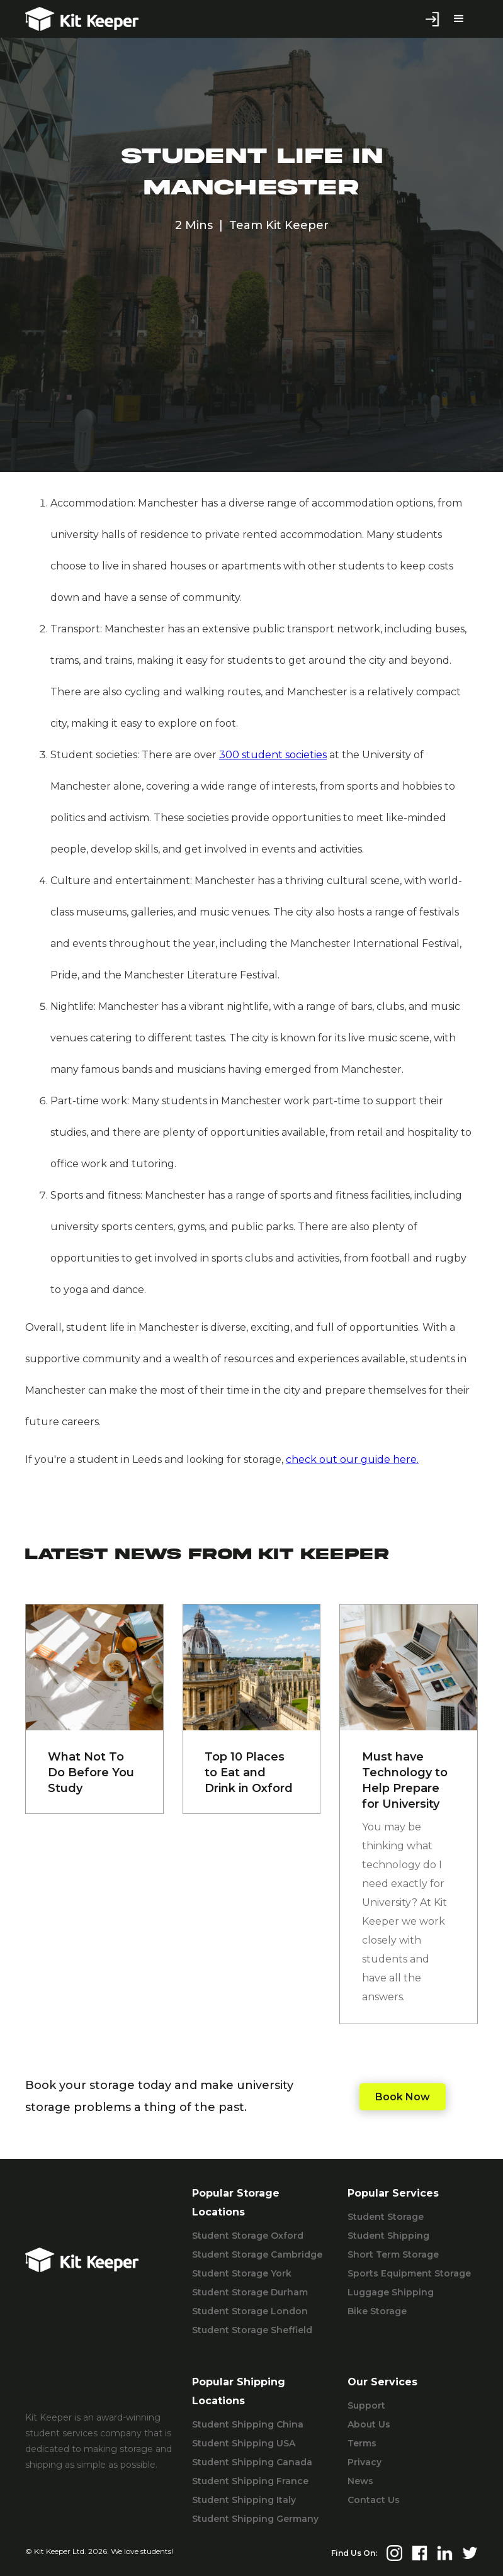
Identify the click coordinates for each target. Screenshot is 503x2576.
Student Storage (386, 2216)
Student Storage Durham (250, 2292)
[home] (81, 19)
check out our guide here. (352, 1459)
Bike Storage (377, 2311)
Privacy (364, 2462)
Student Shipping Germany (255, 2518)
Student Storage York (241, 2273)
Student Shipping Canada (252, 2462)
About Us (369, 2424)
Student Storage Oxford (247, 2235)
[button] (459, 19)
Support (366, 2405)
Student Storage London (250, 2311)
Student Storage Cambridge (257, 2254)
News (360, 2481)
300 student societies (273, 755)
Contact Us (374, 2500)
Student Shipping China (247, 2424)
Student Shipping (388, 2235)
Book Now (402, 2097)
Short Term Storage (393, 2254)
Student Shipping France (250, 2481)
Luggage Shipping (391, 2292)
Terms (362, 2443)
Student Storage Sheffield (252, 2330)
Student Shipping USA (243, 2443)
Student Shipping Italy (244, 2500)
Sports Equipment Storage (409, 2273)
